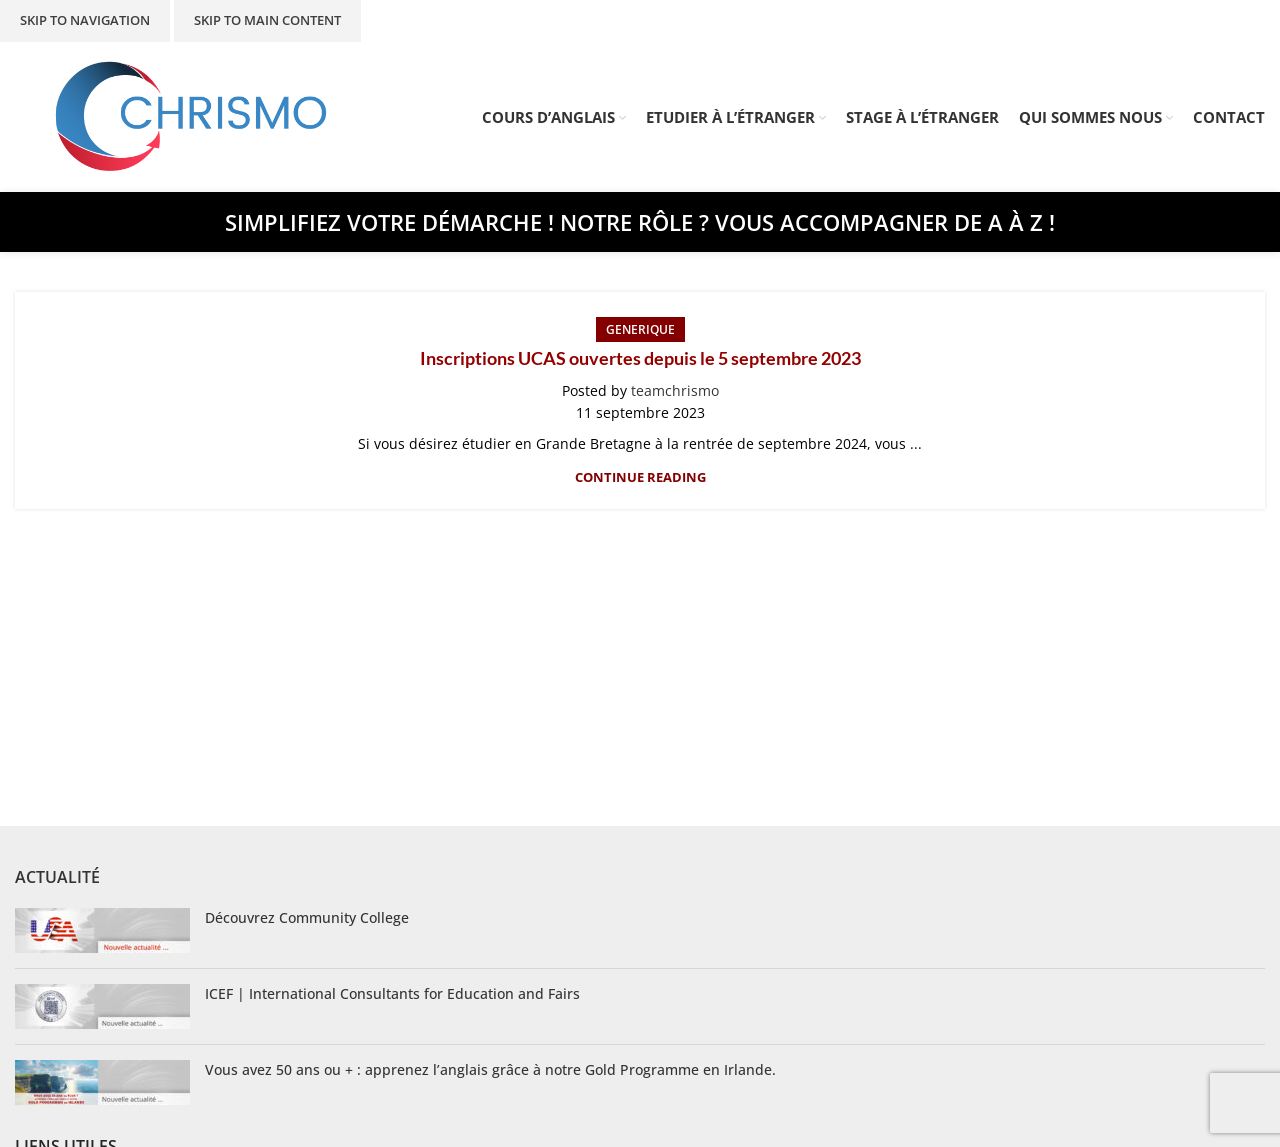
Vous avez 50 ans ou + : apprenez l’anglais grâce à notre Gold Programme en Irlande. (490, 1069)
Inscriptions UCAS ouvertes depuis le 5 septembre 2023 (640, 358)
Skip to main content (267, 20)
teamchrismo (675, 390)
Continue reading (640, 477)
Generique (640, 329)
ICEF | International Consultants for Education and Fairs (392, 993)
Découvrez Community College (307, 917)
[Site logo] (192, 115)
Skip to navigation (85, 20)
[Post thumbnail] (102, 930)
